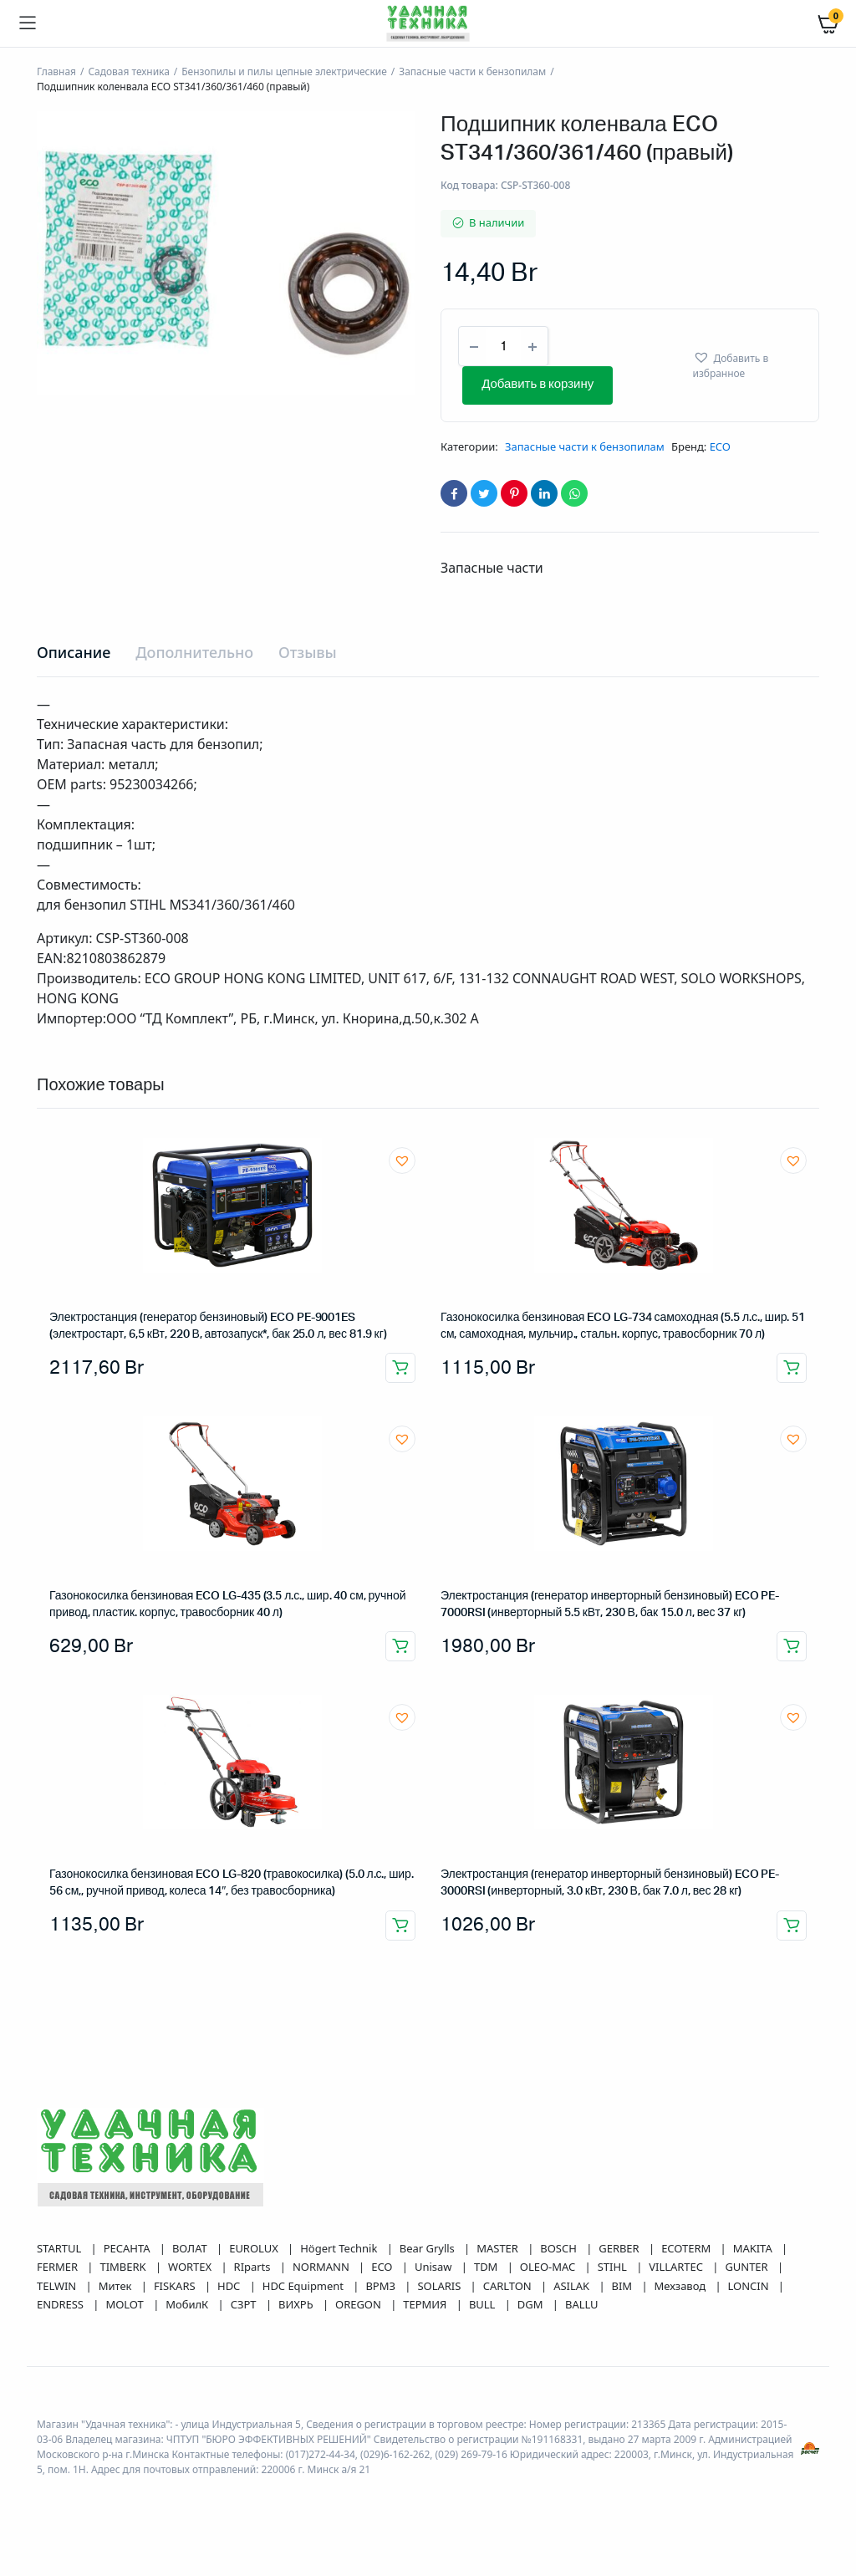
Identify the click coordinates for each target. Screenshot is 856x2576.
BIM (623, 2285)
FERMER (58, 2266)
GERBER (620, 2248)
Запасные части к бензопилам (472, 71)
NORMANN (322, 2266)
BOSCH (559, 2248)
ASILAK (572, 2285)
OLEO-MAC (549, 2266)
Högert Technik (340, 2248)
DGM (531, 2304)
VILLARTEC (677, 2266)
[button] (749, 365)
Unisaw (435, 2266)
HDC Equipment (304, 2285)
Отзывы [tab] (307, 652)
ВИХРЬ (297, 2304)
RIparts (253, 2266)
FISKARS (176, 2285)
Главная (56, 71)
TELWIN (58, 2285)
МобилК (188, 2304)
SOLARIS (440, 2285)
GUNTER (748, 2266)
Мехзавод (682, 2285)
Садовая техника (128, 71)
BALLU (582, 2304)
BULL (483, 2304)
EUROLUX (255, 2248)
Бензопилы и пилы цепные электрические (284, 71)
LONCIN (750, 2285)
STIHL (613, 2266)
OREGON (359, 2304)
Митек (117, 2285)
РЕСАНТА (128, 2248)
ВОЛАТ (191, 2248)
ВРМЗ (381, 2285)
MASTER (498, 2248)
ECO (720, 446)
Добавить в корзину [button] (400, 1367)
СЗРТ (245, 2304)
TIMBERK (123, 2266)
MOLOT (125, 2304)
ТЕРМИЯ (426, 2304)
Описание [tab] (73, 652)
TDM (487, 2266)
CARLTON (508, 2285)
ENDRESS (61, 2304)
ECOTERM (687, 2248)
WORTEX (191, 2266)
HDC (230, 2285)
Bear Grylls (428, 2248)
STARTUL (60, 2248)
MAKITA (754, 2248)
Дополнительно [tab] (194, 652)
